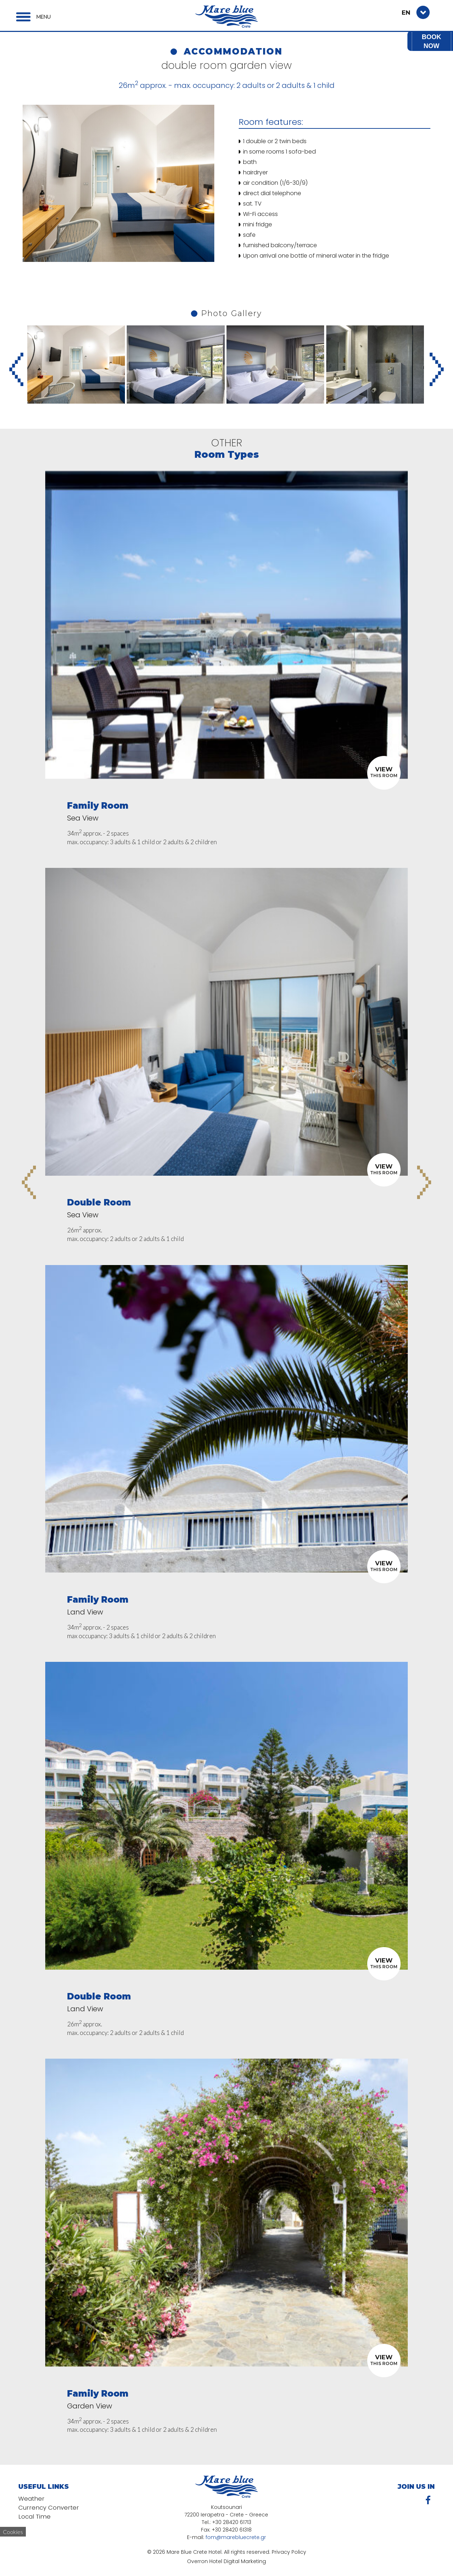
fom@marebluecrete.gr (236, 2537)
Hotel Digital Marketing (237, 2561)
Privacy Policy (289, 2552)
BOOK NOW (431, 41)
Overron (197, 2561)
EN (406, 12)
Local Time (34, 2517)
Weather (31, 2499)
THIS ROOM (384, 772)
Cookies (13, 2531)
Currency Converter (48, 2508)
